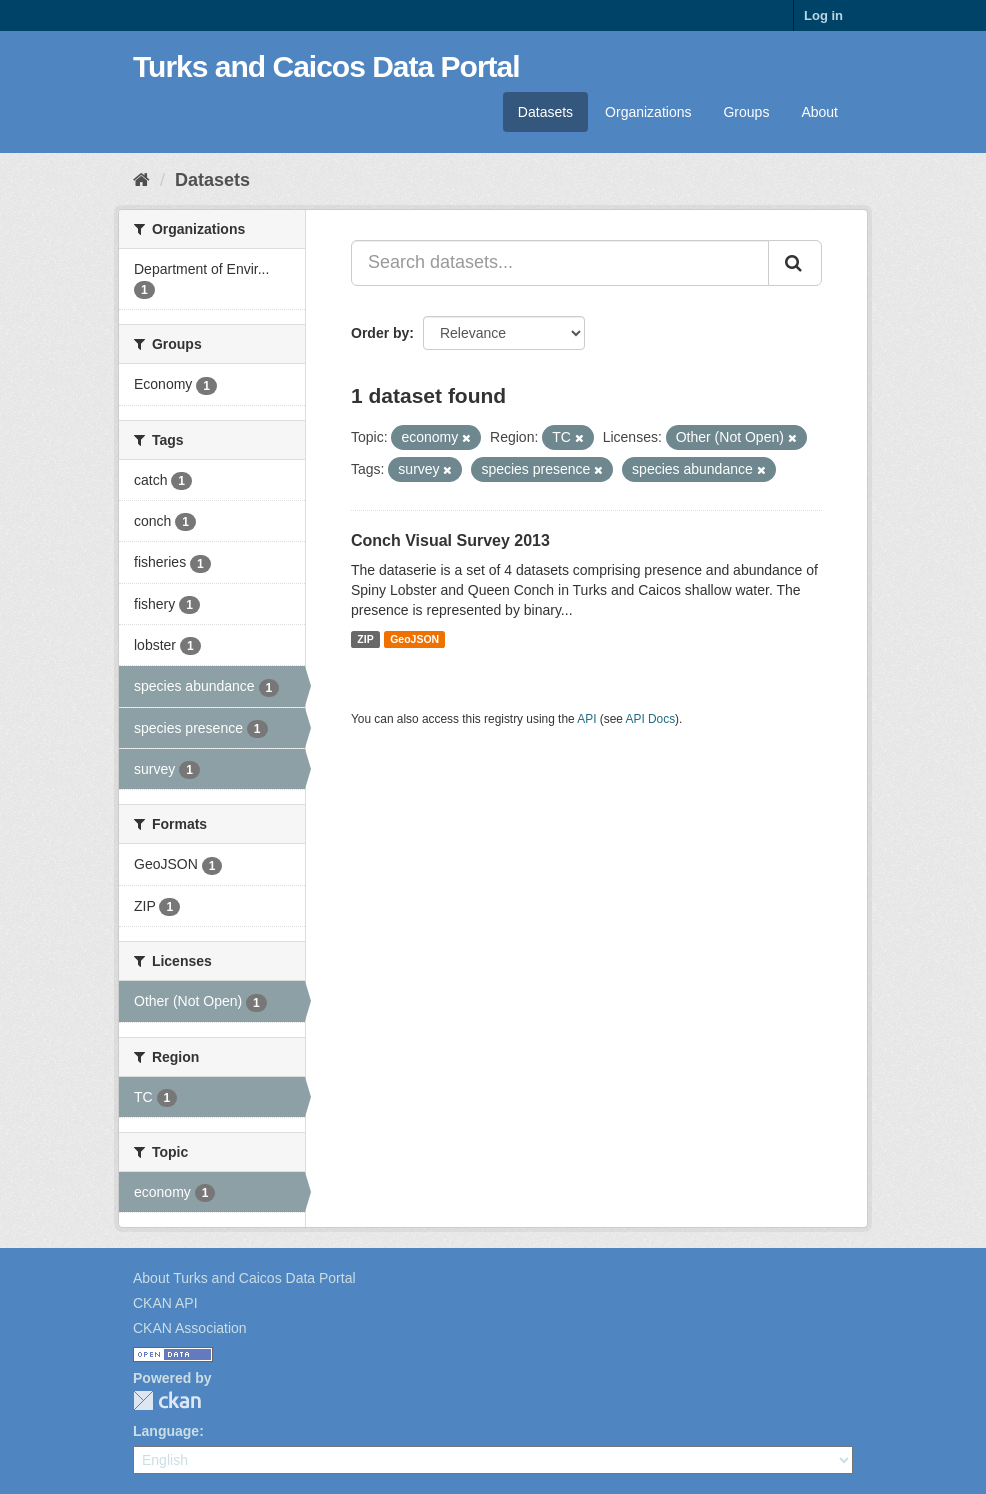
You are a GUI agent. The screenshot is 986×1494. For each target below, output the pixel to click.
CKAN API (165, 1303)
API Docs (651, 719)
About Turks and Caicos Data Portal (244, 1278)
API (586, 719)
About (819, 112)
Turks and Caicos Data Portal (326, 66)
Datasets (545, 112)
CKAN (167, 1400)
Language (166, 1431)
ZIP (365, 639)
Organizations (648, 112)
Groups (746, 112)
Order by (380, 333)
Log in (823, 15)
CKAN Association (190, 1328)
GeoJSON (414, 639)
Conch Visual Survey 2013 (450, 540)
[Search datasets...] (560, 263)
